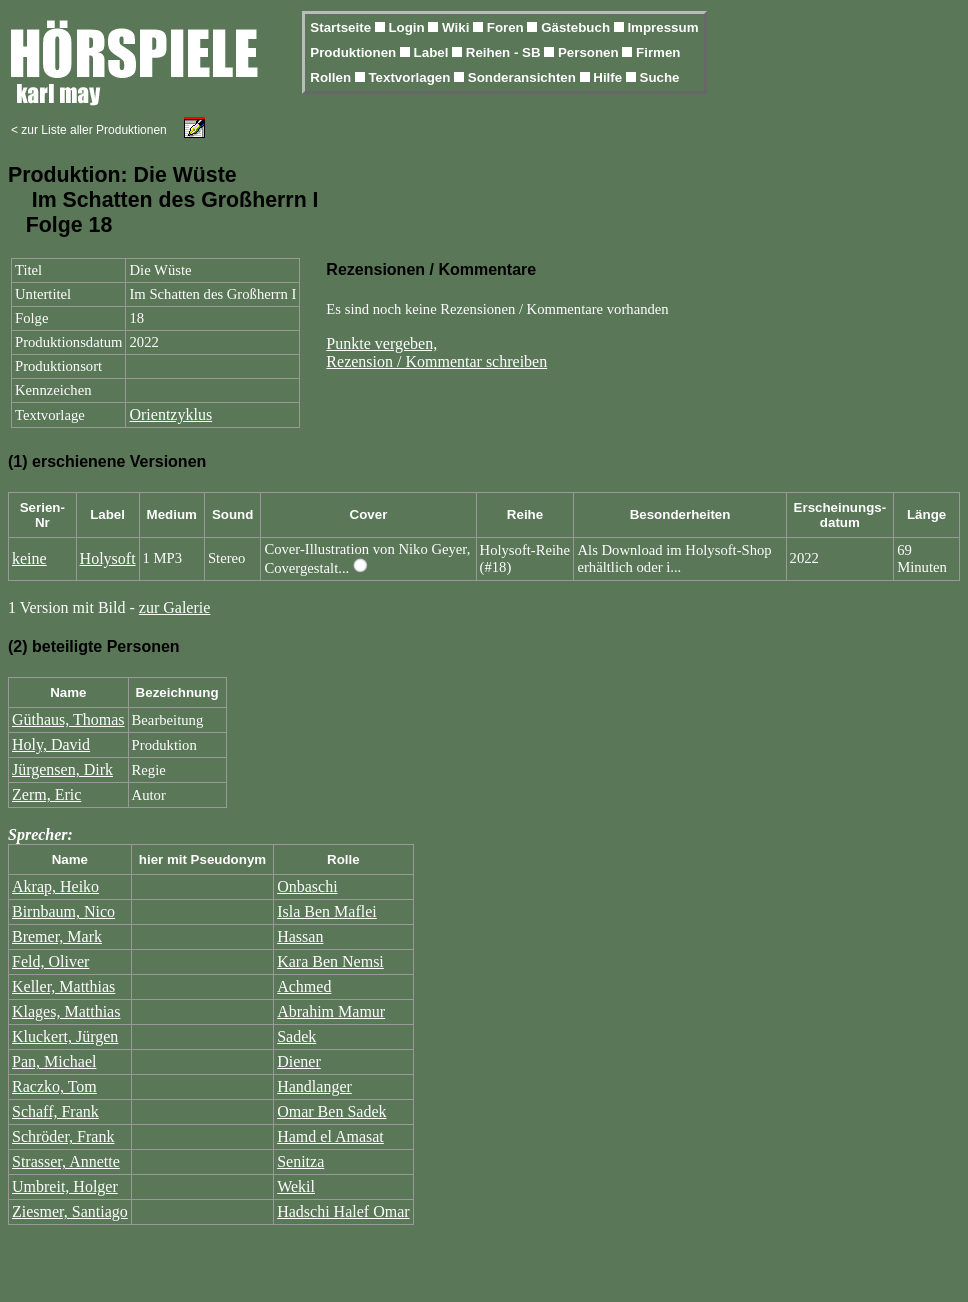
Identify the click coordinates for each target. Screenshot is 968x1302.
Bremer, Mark (57, 936)
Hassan (300, 936)
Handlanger (314, 1086)
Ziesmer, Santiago (70, 1211)
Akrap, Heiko (55, 886)
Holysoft (108, 558)
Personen (590, 52)
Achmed (304, 986)
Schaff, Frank (55, 1111)
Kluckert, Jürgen (65, 1036)
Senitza (300, 1161)
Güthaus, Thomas (68, 719)
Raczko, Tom (54, 1086)
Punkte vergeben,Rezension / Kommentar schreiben (436, 352)
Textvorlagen (411, 77)
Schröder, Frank (63, 1136)
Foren (507, 27)
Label (433, 52)
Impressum (662, 27)
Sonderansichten (524, 77)
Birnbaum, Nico (63, 911)
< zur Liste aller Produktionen (89, 130)
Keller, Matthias (63, 986)
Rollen (332, 77)
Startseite (342, 27)
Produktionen (355, 52)
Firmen (658, 52)
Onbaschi (307, 886)
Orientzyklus (170, 414)
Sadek (296, 1036)
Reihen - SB (505, 52)
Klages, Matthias (66, 1011)
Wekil (296, 1186)
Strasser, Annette (66, 1161)
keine (29, 558)
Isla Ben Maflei (327, 911)
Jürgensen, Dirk (62, 769)
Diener (299, 1061)
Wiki (457, 27)
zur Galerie (175, 607)
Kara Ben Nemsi (330, 961)
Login (408, 27)
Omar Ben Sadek (331, 1111)
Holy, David (51, 744)
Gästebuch (577, 27)
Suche (660, 77)
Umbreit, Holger (65, 1186)
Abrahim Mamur (331, 1011)
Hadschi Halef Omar (343, 1211)
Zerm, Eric (46, 794)
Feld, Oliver (50, 961)
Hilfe (609, 77)
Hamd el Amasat (330, 1136)
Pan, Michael (54, 1061)
